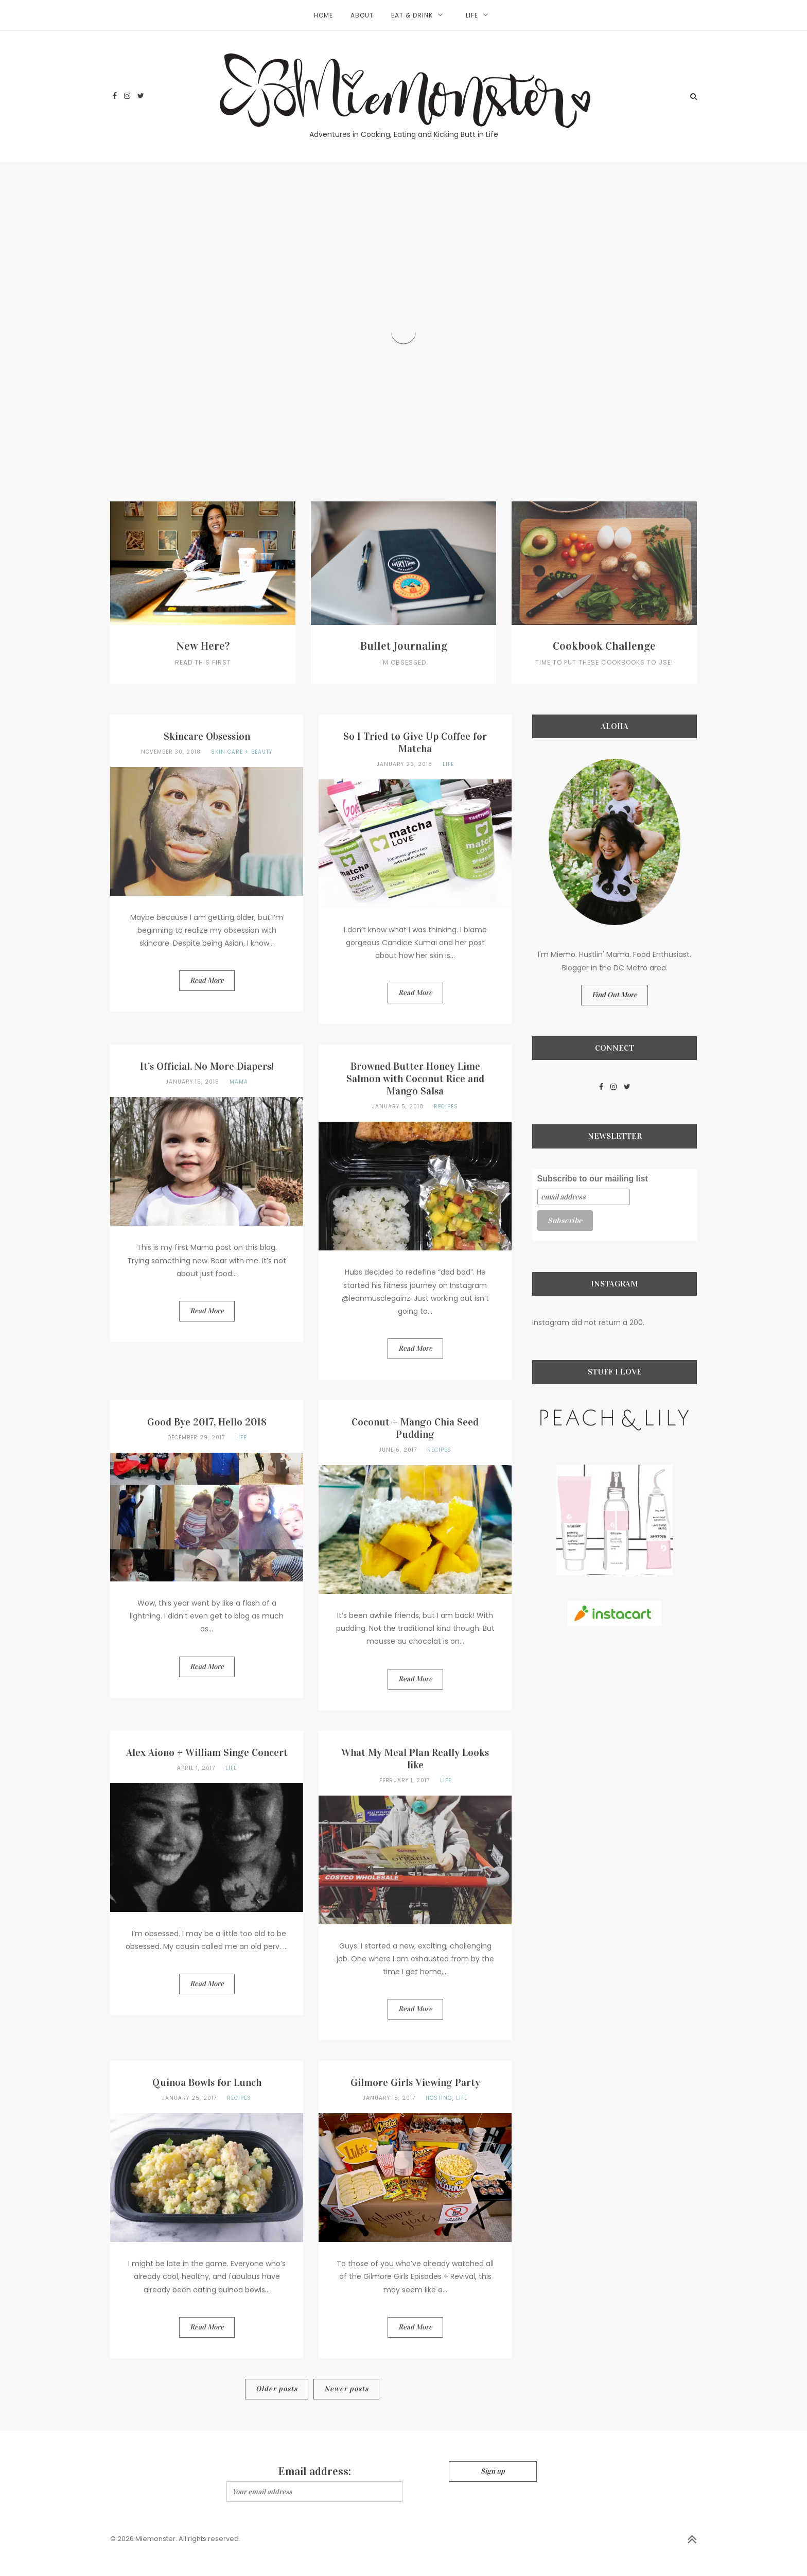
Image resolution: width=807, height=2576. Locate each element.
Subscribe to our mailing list (592, 1178)
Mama (239, 1082)
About (362, 15)
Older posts (276, 2388)
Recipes (446, 1106)
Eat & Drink (412, 15)
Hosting (439, 2098)
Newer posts (346, 2388)
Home (323, 15)
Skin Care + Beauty (241, 752)
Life (472, 15)
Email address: (314, 2471)
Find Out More (614, 994)
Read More (207, 980)
